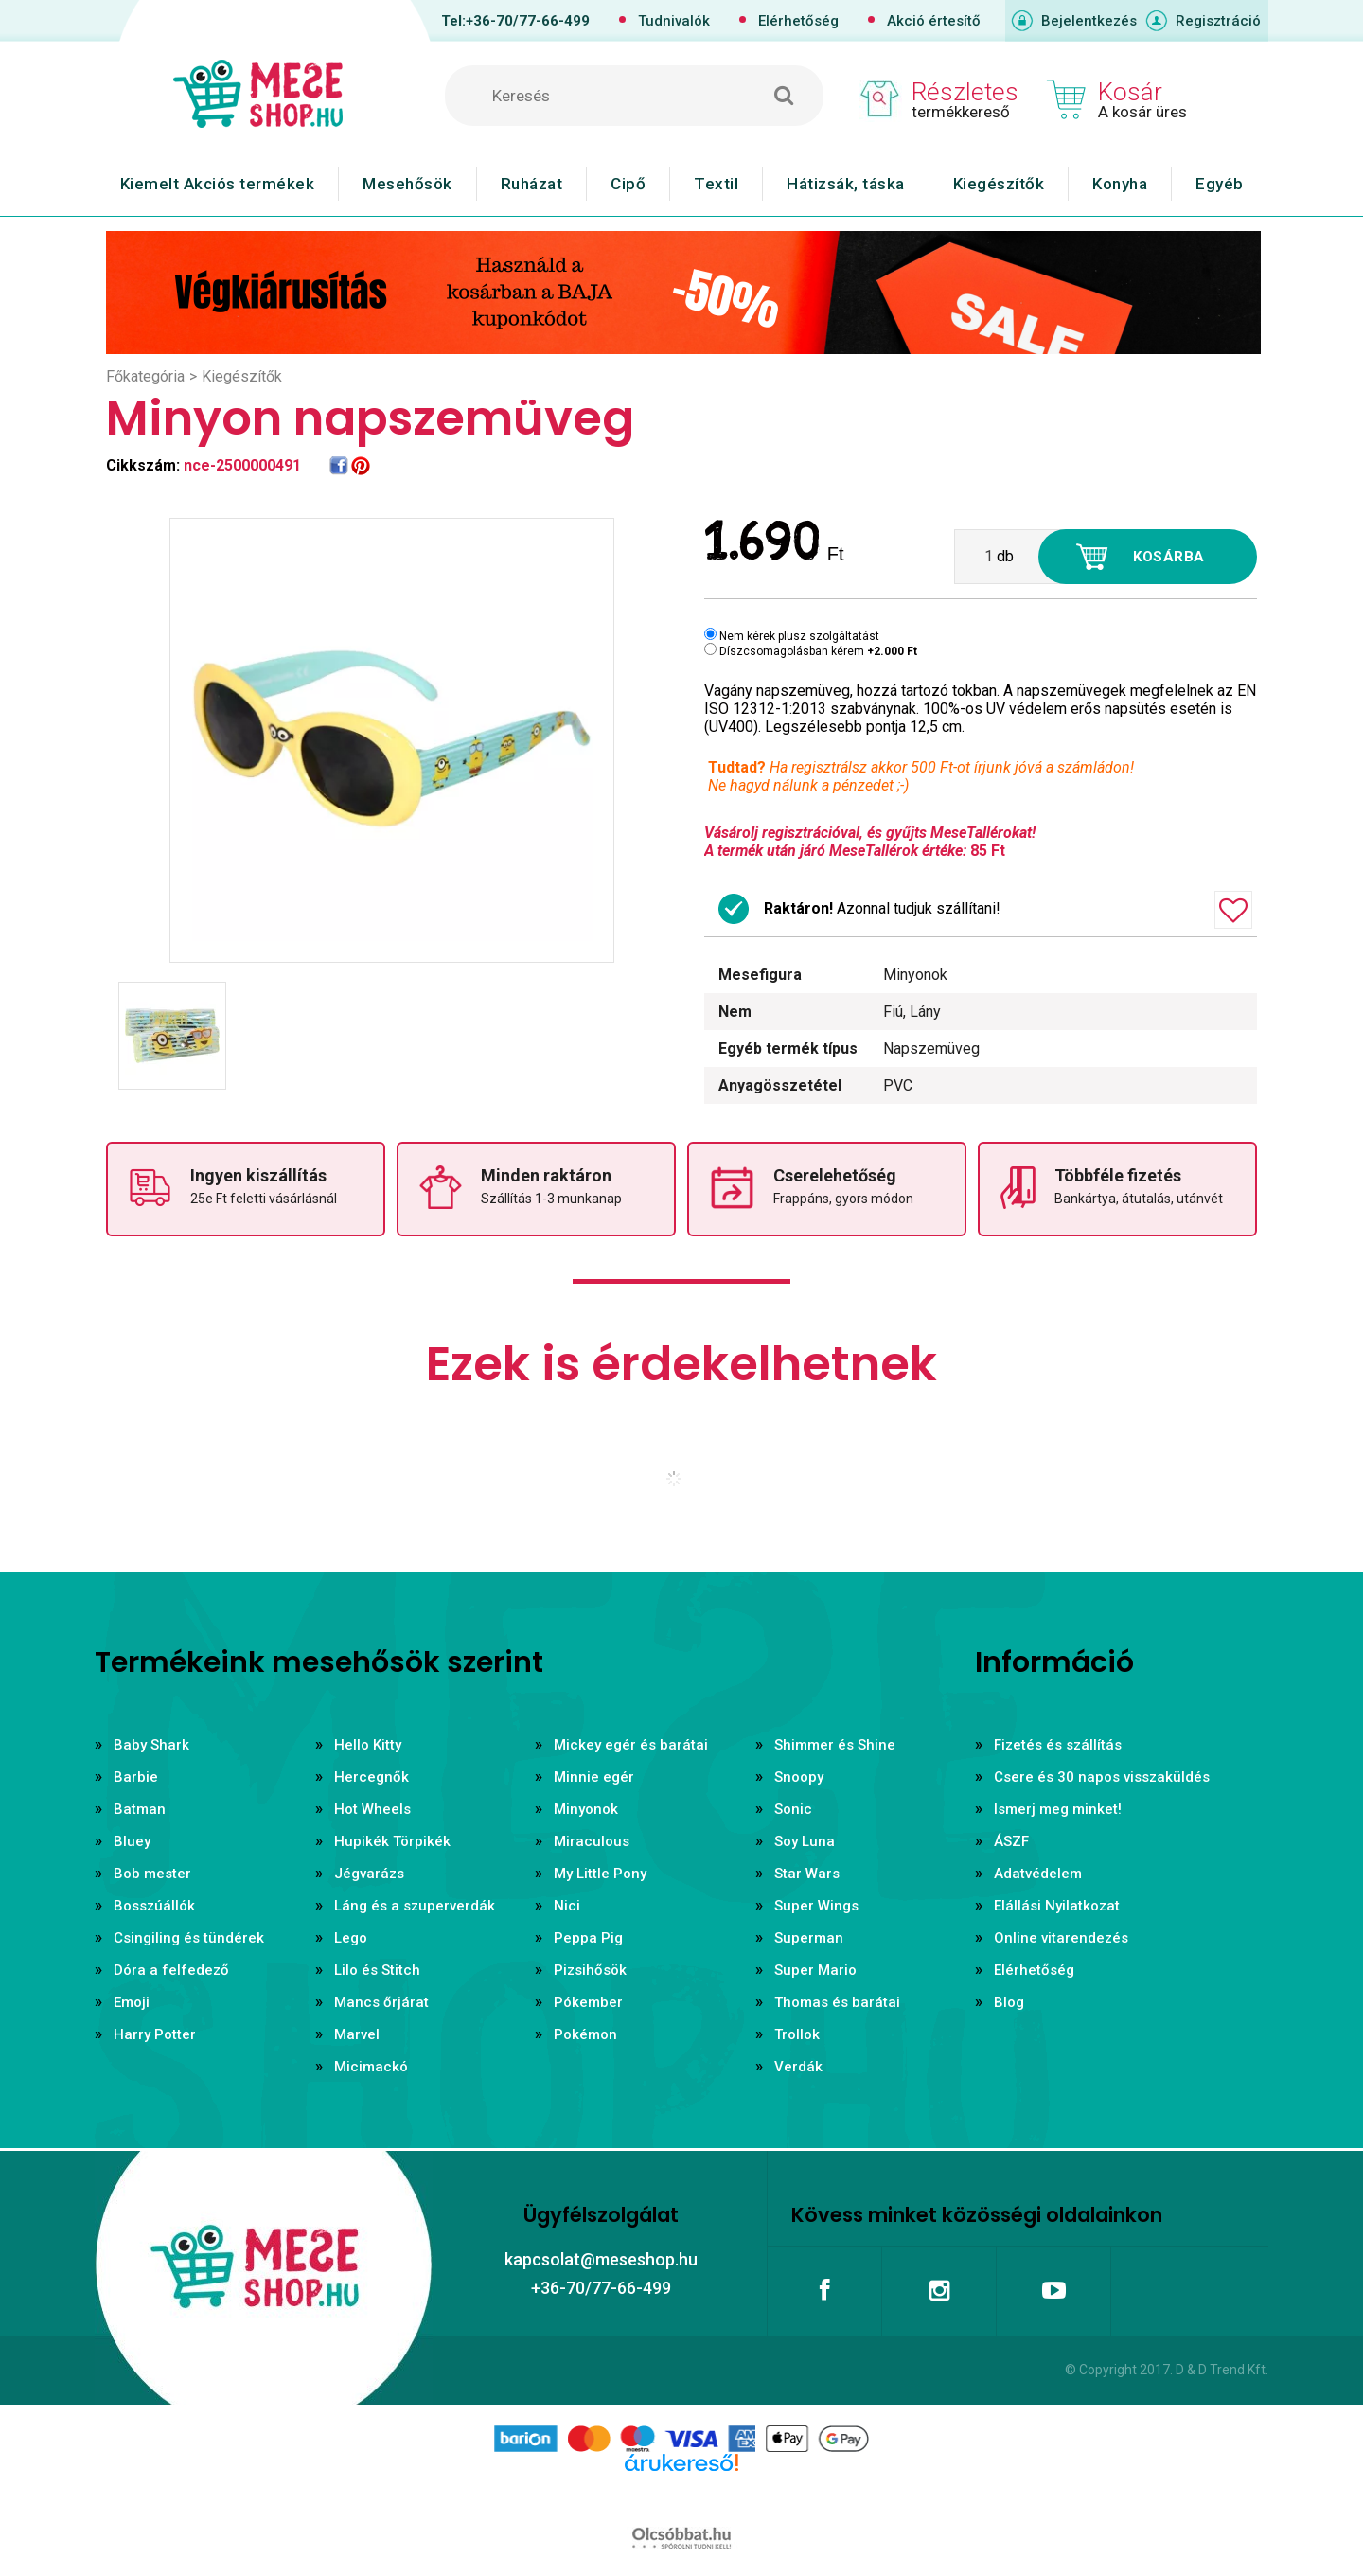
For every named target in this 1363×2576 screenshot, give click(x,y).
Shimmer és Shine (834, 1744)
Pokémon (585, 2034)
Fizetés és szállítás (1058, 1744)
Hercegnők (371, 1776)
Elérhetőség (798, 20)
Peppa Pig (588, 1937)
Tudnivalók (674, 20)
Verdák (798, 2066)
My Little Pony (600, 1873)
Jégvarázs (369, 1873)
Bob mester (152, 1873)
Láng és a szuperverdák (414, 1905)
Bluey (132, 1841)
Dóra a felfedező (171, 1970)
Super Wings (816, 1905)
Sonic (793, 1809)
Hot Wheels (372, 1809)
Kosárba (1169, 556)
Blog (1009, 2002)
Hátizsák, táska (846, 183)
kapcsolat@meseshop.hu (601, 2259)
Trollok (797, 2034)
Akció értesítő (934, 20)
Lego (350, 1937)
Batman (140, 1809)
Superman (808, 1937)
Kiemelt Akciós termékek (217, 183)
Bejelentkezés (1089, 20)
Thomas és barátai (837, 2002)
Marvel (357, 2034)
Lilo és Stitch (377, 1970)
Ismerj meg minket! (1058, 1809)
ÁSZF (1011, 1841)
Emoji (132, 2002)
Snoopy (798, 1776)
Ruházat (532, 183)
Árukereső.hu (681, 2492)
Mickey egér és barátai (631, 1744)
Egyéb (1219, 183)
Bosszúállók (154, 1905)
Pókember (588, 2002)
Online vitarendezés (1061, 1937)
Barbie (136, 1776)
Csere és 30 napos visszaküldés (1102, 1776)
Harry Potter (155, 2034)
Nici (567, 1905)
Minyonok (586, 1809)
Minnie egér (594, 1776)
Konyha (1119, 183)
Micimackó (371, 2066)
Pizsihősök (590, 1970)
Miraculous (591, 1841)
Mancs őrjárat (381, 2002)
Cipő (628, 183)
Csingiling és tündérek (189, 1937)
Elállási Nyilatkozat (1057, 1905)
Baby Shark (151, 1744)
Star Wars (807, 1873)
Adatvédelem (1038, 1873)
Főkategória (145, 376)
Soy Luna (804, 1841)
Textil (716, 183)
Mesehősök (407, 183)
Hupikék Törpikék (392, 1841)
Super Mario (815, 1970)
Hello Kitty (367, 1744)
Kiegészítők (999, 183)
